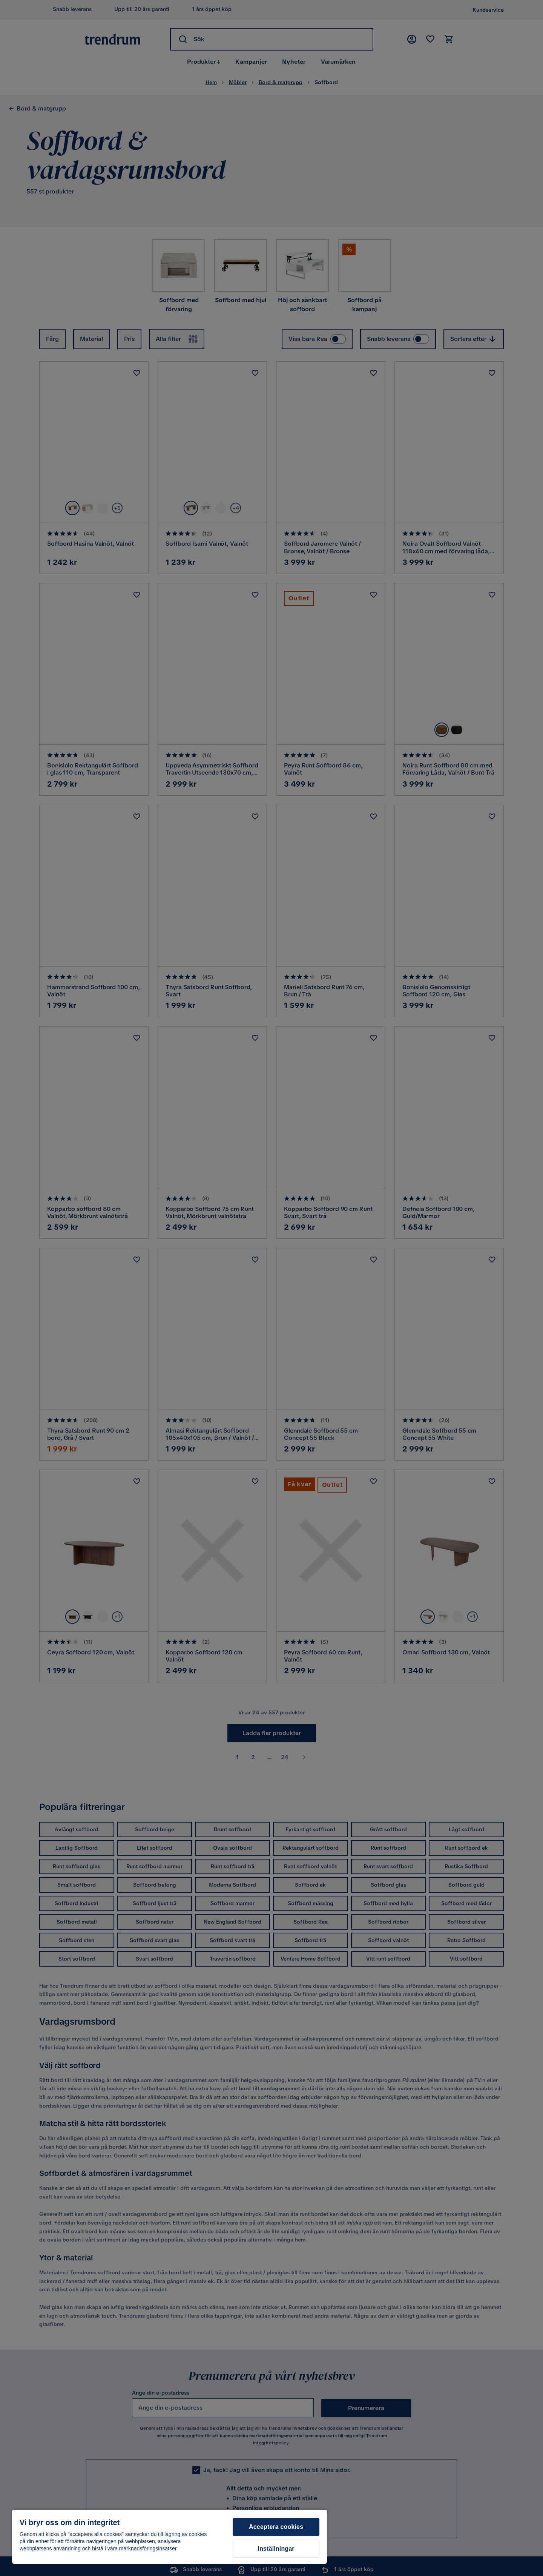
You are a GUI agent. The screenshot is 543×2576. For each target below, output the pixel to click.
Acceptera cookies (276, 2527)
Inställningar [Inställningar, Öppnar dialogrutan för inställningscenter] (276, 2548)
